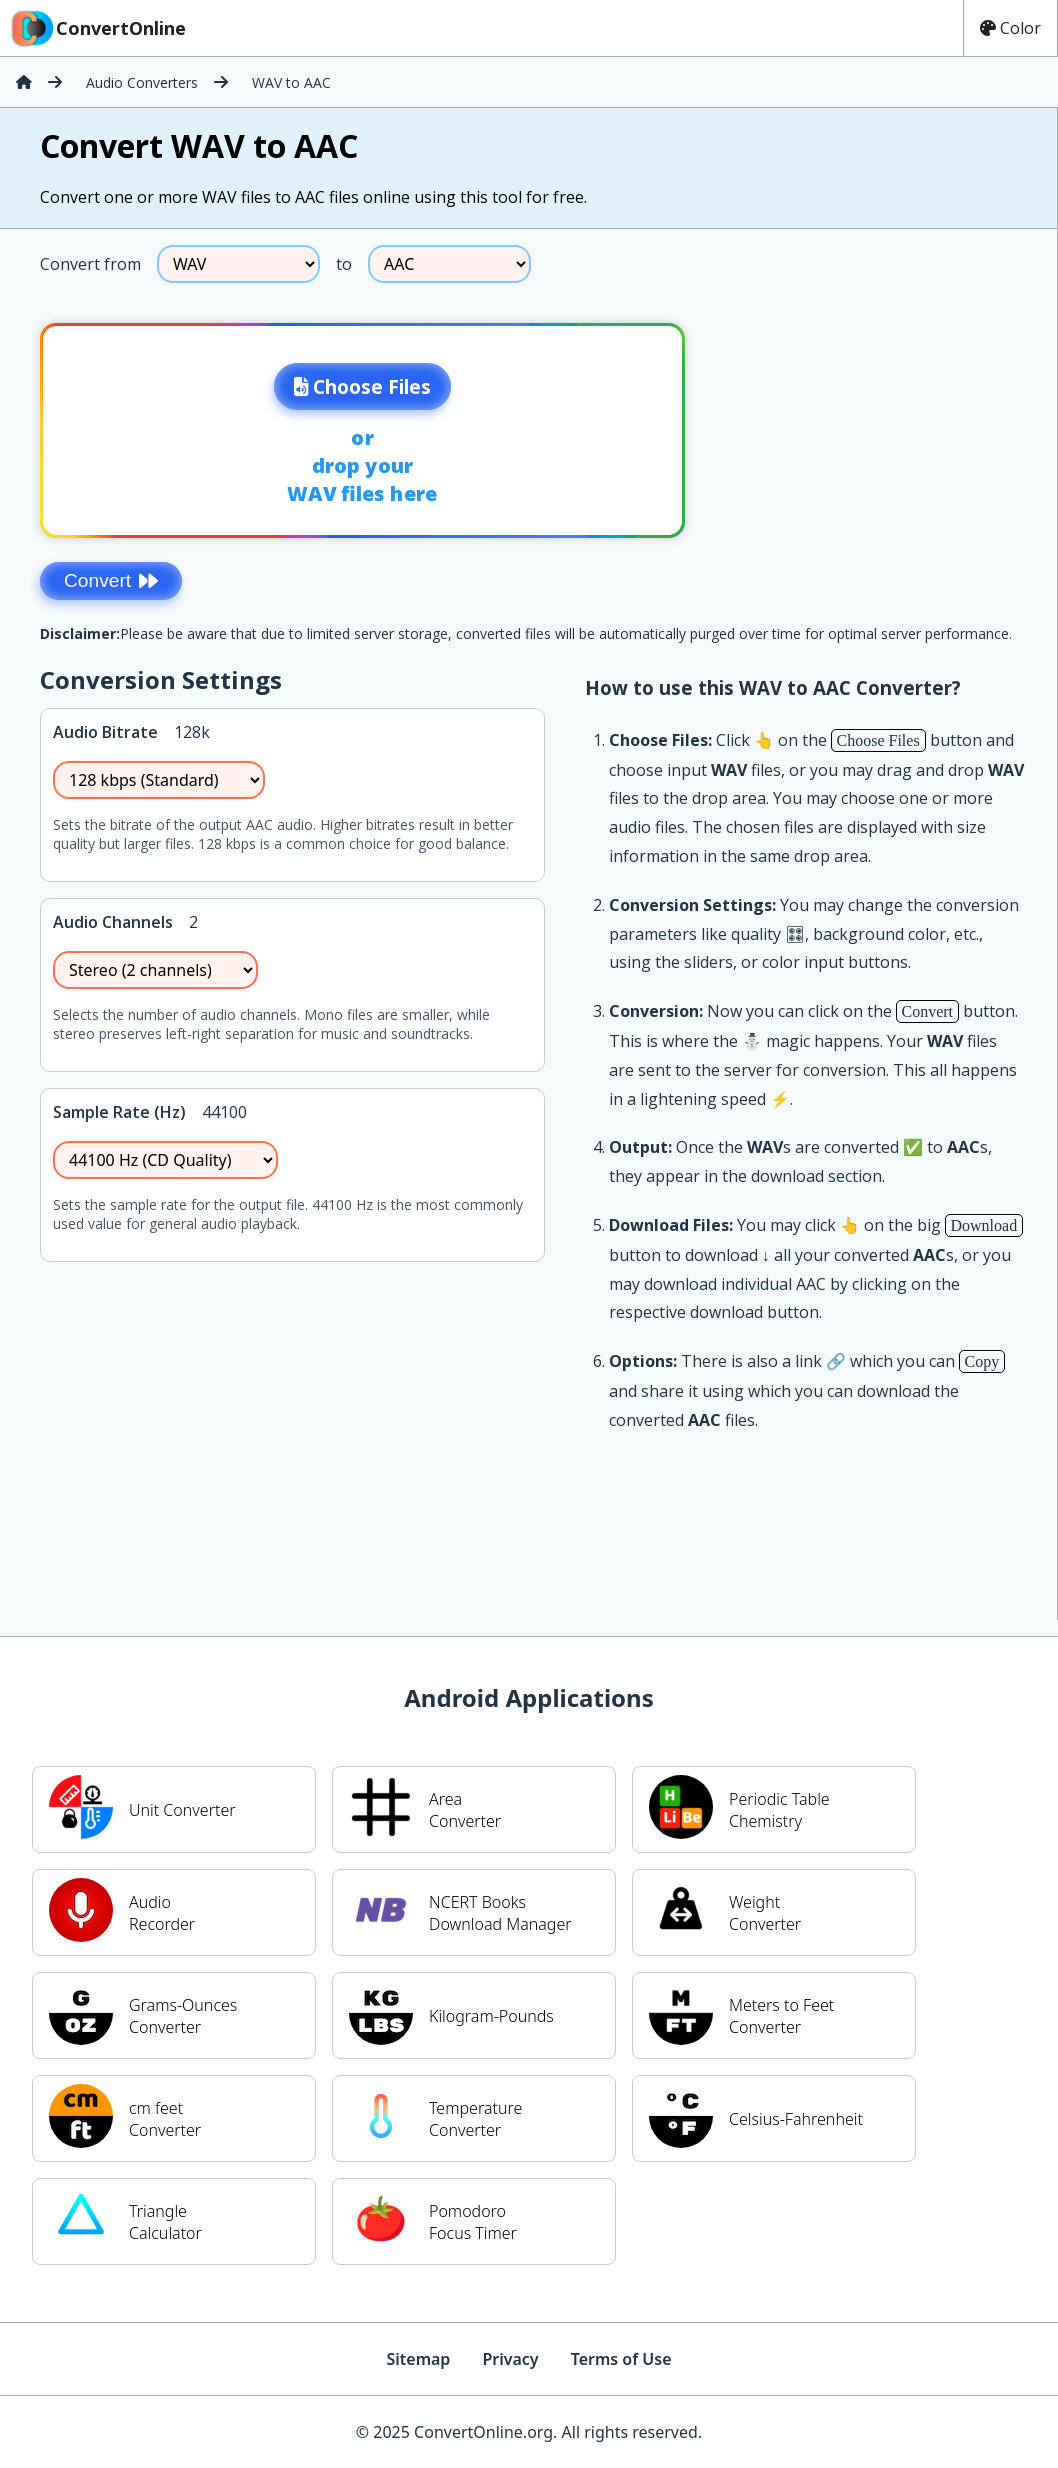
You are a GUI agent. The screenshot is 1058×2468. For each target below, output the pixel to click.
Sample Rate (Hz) (119, 1112)
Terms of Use (621, 2359)
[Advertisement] (891, 424)
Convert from (90, 264)
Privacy (510, 2359)
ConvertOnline (97, 28)
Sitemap (418, 2359)
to (344, 264)
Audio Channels (113, 922)
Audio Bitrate (105, 732)
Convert (111, 580)
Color (1010, 28)
